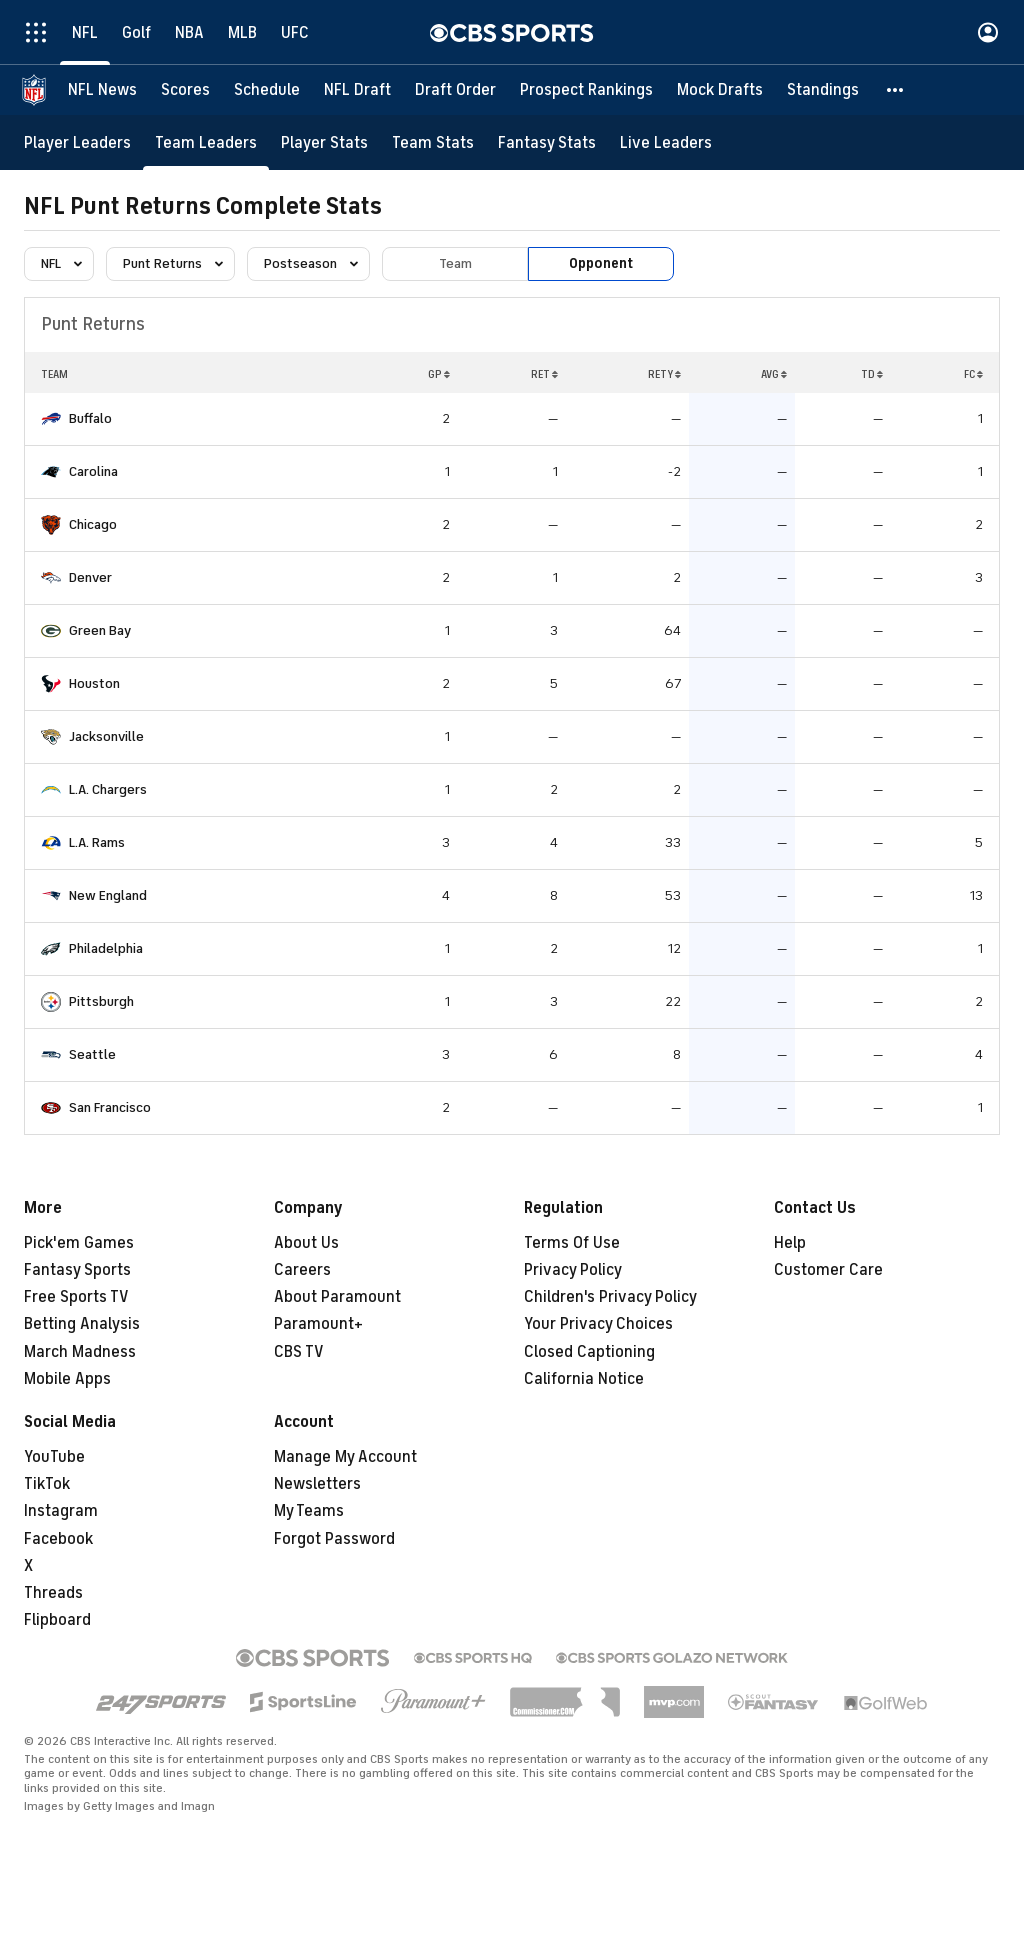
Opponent (601, 263)
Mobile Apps (67, 1379)
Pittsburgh (101, 1001)
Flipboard (57, 1620)
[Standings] (823, 90)
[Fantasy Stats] (547, 142)
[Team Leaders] (206, 142)
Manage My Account (345, 1457)
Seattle (92, 1054)
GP (439, 374)
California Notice (584, 1379)
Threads (53, 1593)
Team (455, 263)
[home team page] (51, 419)
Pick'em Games (79, 1243)
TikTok (47, 1484)
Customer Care (828, 1270)
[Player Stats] (324, 142)
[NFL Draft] (357, 90)
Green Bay (100, 630)
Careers (302, 1270)
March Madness (80, 1352)
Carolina (93, 471)
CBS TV (299, 1352)
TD (872, 374)
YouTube (54, 1457)
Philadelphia (106, 948)
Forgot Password (334, 1539)
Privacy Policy (573, 1270)
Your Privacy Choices (598, 1324)
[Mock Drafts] (720, 90)
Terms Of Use (572, 1243)
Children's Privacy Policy (610, 1297)
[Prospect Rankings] (586, 90)
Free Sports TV (76, 1297)
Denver (90, 577)
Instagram (61, 1511)
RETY (664, 374)
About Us (306, 1243)
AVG (774, 374)
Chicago (93, 524)
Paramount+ (318, 1324)
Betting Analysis (82, 1324)
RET (544, 374)
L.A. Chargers (108, 789)
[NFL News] (102, 90)
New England (108, 895)
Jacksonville (106, 736)
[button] (896, 90)
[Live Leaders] (666, 142)
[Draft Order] (455, 90)
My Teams (309, 1511)
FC (973, 374)
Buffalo (90, 418)
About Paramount (337, 1297)
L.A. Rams (97, 842)
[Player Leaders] (77, 142)
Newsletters (317, 1484)
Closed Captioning (589, 1352)
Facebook (58, 1539)
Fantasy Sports (77, 1270)
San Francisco (110, 1107)
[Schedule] (267, 90)
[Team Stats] (433, 142)
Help (790, 1243)
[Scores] (185, 90)
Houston (94, 683)
